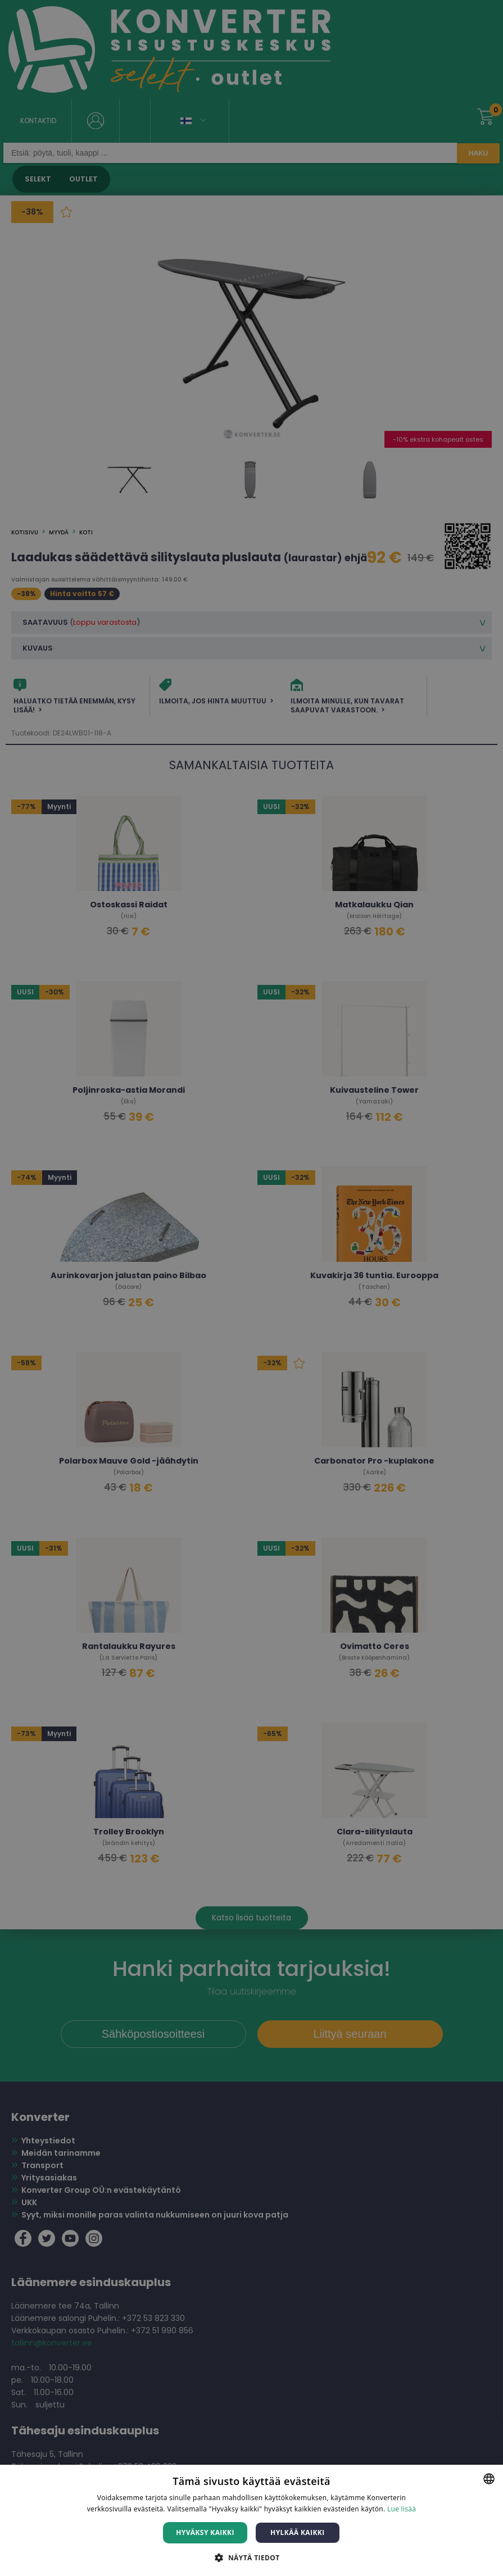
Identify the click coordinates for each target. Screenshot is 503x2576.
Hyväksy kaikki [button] (205, 2532)
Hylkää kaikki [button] (297, 2532)
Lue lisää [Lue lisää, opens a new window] (401, 2509)
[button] (251, 2557)
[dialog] (251, 1288)
